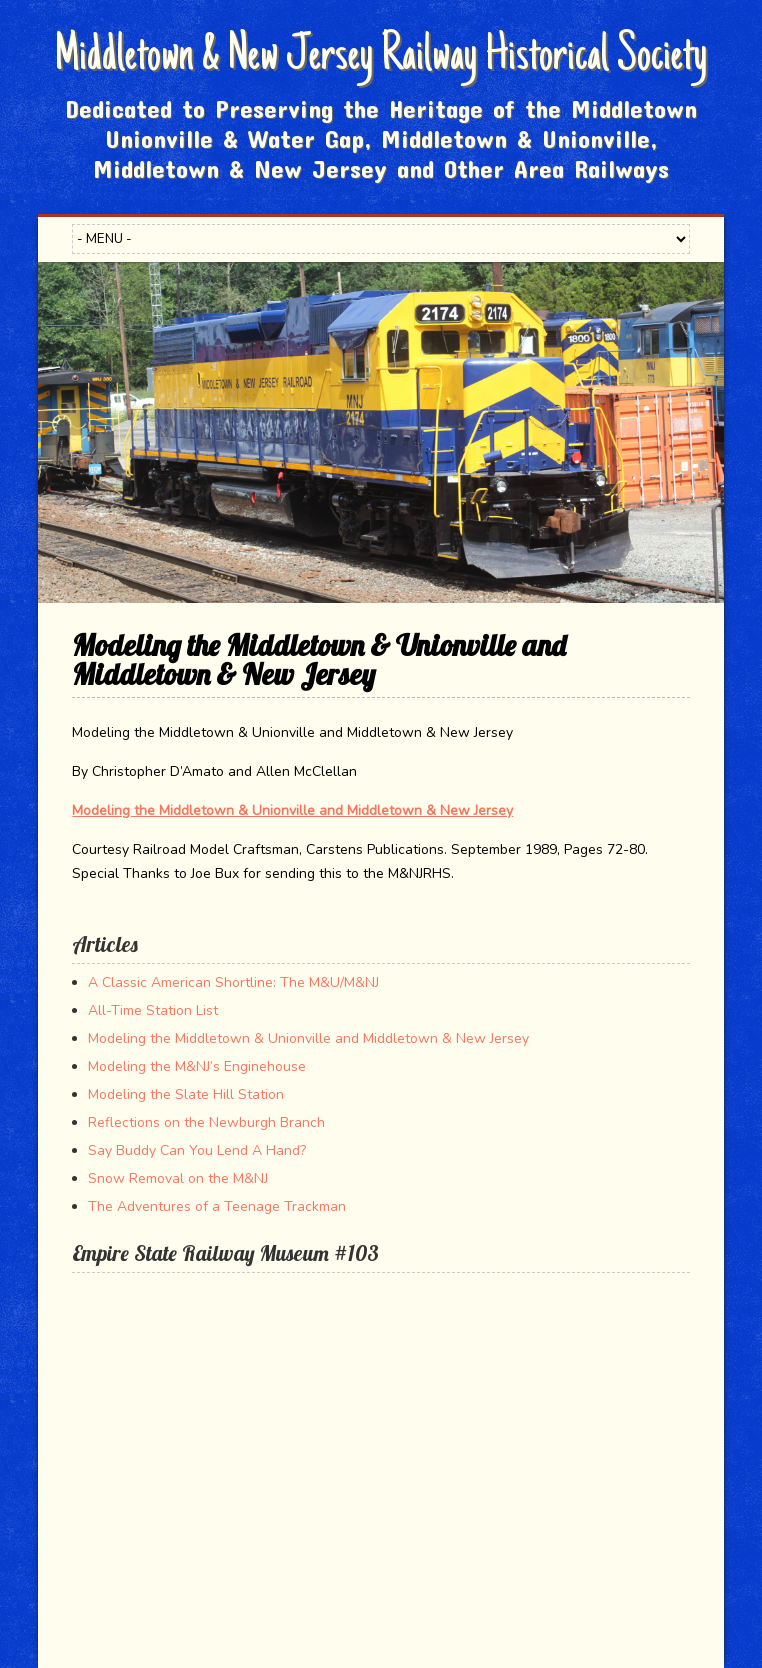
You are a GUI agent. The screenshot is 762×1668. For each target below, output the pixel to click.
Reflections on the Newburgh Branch (206, 1122)
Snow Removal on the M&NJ (178, 1178)
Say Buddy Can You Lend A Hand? (197, 1150)
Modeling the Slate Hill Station (186, 1094)
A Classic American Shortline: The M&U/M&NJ (233, 982)
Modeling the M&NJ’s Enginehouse (197, 1066)
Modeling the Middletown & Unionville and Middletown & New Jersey (292, 810)
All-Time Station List (153, 1010)
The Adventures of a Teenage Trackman (217, 1206)
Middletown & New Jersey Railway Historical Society (380, 58)
